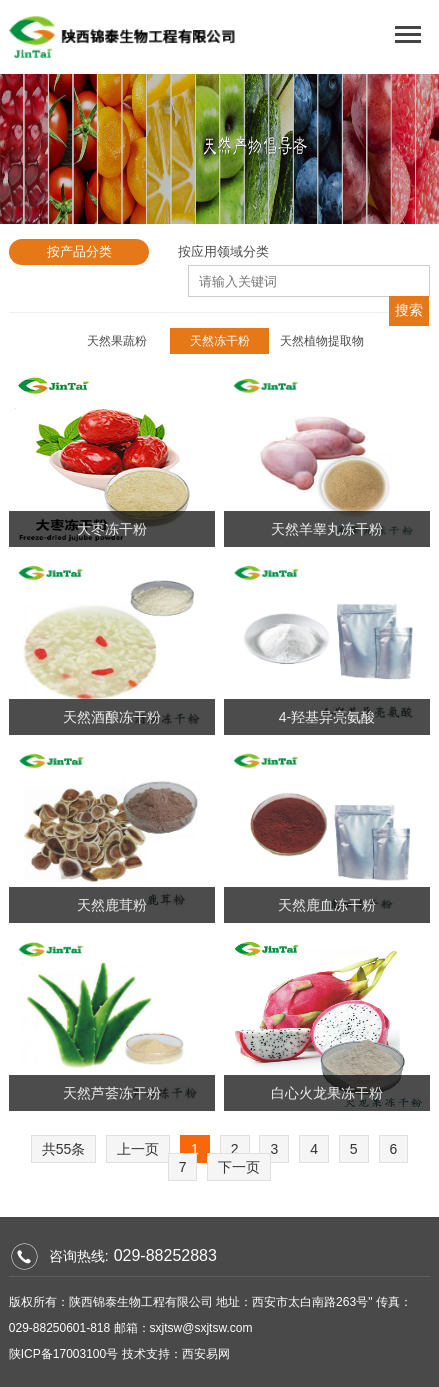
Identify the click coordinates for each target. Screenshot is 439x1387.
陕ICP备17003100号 (63, 1354)
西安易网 (206, 1354)
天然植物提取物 (322, 341)
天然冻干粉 (220, 341)
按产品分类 (79, 251)
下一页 (239, 1167)
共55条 (64, 1149)
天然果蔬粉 (117, 341)
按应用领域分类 (223, 251)
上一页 (138, 1149)
